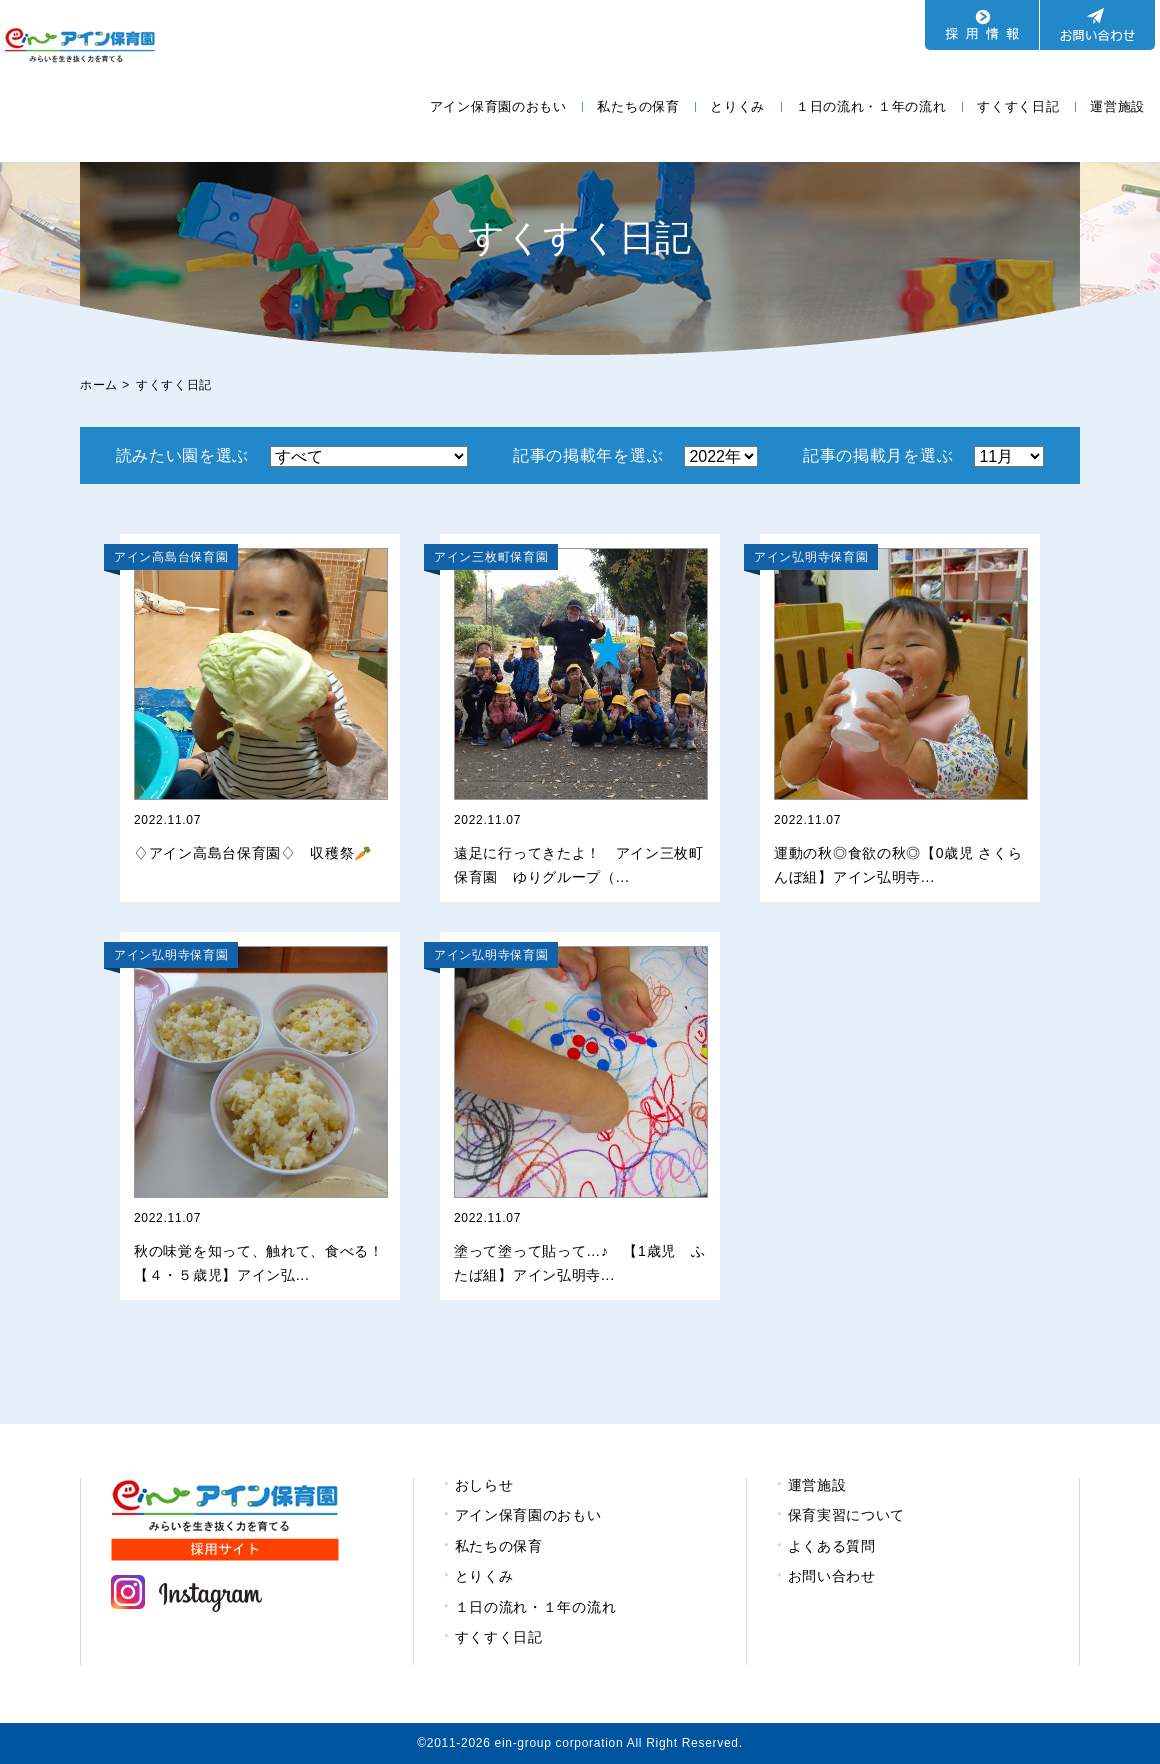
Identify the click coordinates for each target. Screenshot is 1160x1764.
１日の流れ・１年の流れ (871, 106)
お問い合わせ (832, 1576)
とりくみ (737, 106)
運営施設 (1117, 106)
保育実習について (847, 1515)
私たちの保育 (638, 106)
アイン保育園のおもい (498, 106)
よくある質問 (832, 1546)
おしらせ (484, 1485)
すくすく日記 (1018, 106)
